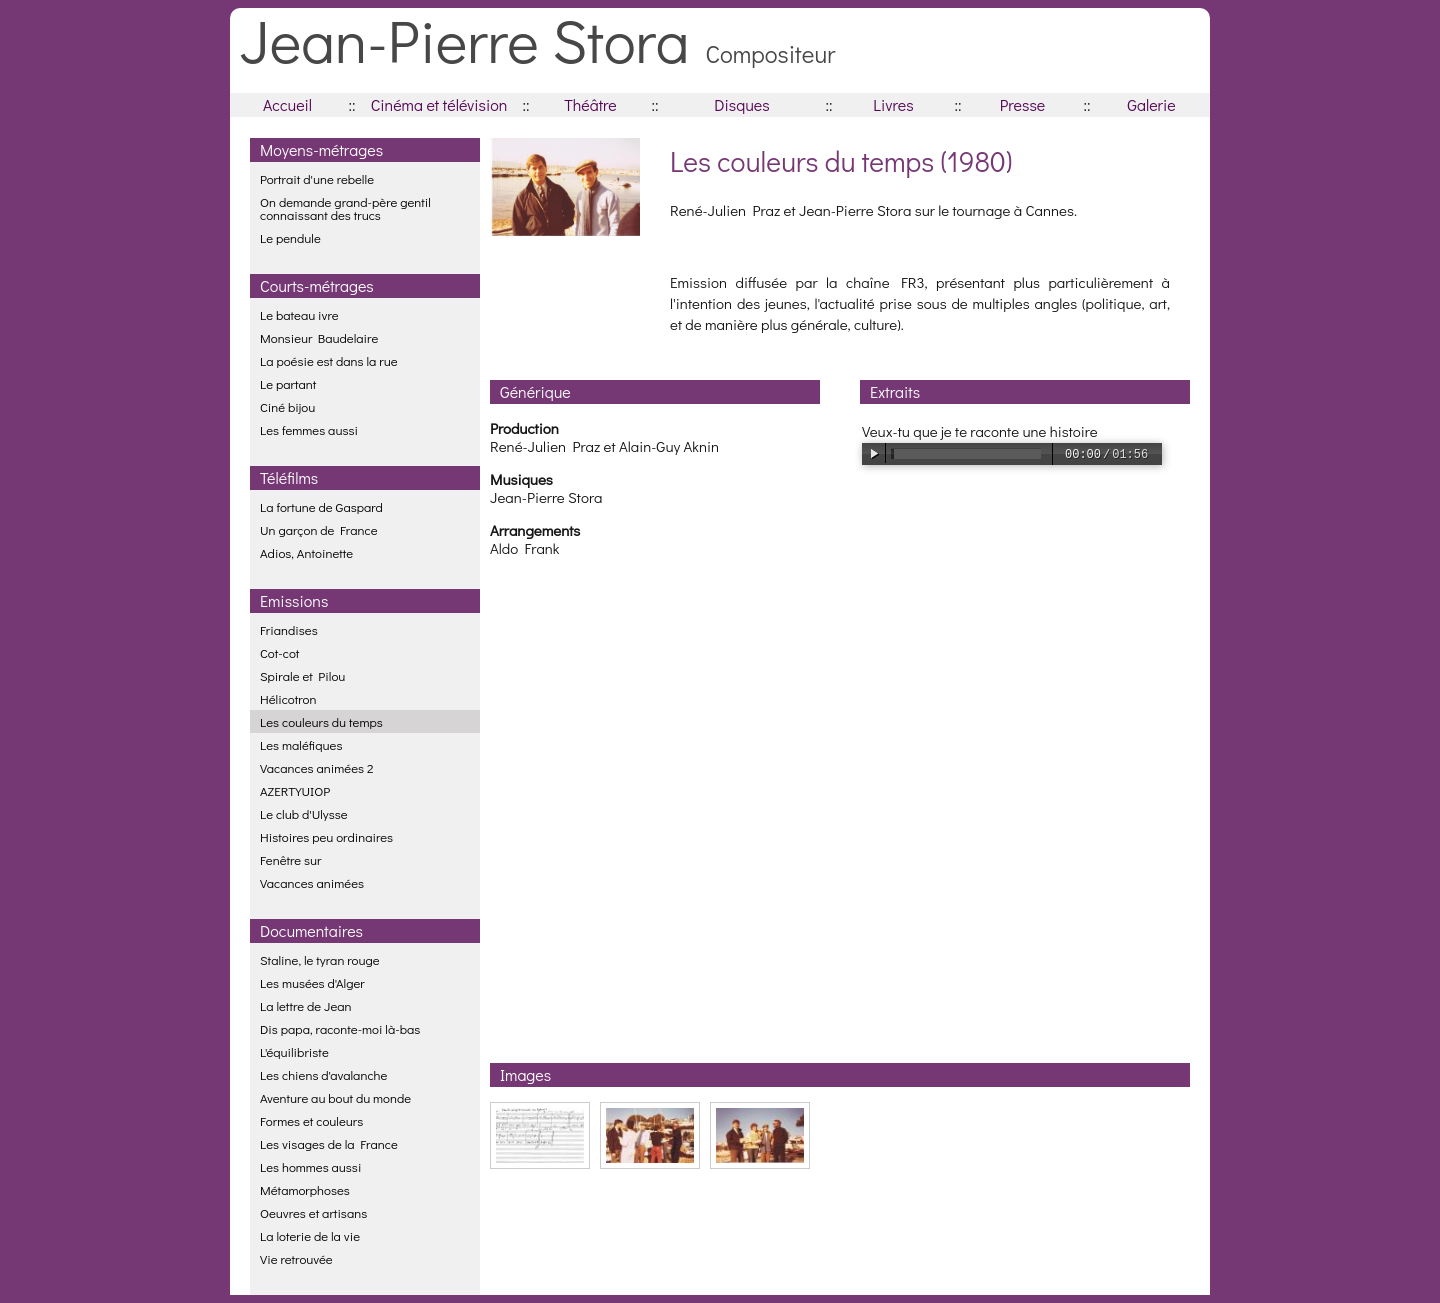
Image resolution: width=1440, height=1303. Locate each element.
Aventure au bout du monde (335, 1097)
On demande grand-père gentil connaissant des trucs (345, 208)
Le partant (288, 383)
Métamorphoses (305, 1189)
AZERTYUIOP (295, 790)
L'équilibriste (294, 1051)
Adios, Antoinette (306, 552)
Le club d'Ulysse (304, 813)
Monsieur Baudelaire (319, 337)
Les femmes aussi (309, 429)
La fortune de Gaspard (321, 506)
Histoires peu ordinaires (326, 836)
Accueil (287, 104)
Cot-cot (279, 652)
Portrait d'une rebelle (317, 178)
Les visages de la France (329, 1143)
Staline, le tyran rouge (320, 959)
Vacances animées (312, 882)
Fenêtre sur (291, 859)
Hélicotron (288, 698)
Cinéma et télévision (439, 104)
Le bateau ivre (299, 314)
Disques (741, 104)
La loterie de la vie (310, 1235)
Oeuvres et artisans (313, 1212)
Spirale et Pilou (302, 675)
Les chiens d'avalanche (323, 1074)
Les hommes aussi (310, 1166)
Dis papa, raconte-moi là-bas (340, 1028)
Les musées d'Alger (312, 982)
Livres (893, 104)
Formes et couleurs (311, 1120)
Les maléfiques (301, 744)
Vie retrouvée (296, 1258)
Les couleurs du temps (321, 721)
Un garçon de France (319, 529)
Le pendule (290, 237)
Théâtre (590, 104)
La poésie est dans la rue (329, 360)
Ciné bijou (287, 406)
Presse (1022, 104)
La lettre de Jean (306, 1005)
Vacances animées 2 (316, 767)
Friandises (289, 629)
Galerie (1151, 104)
